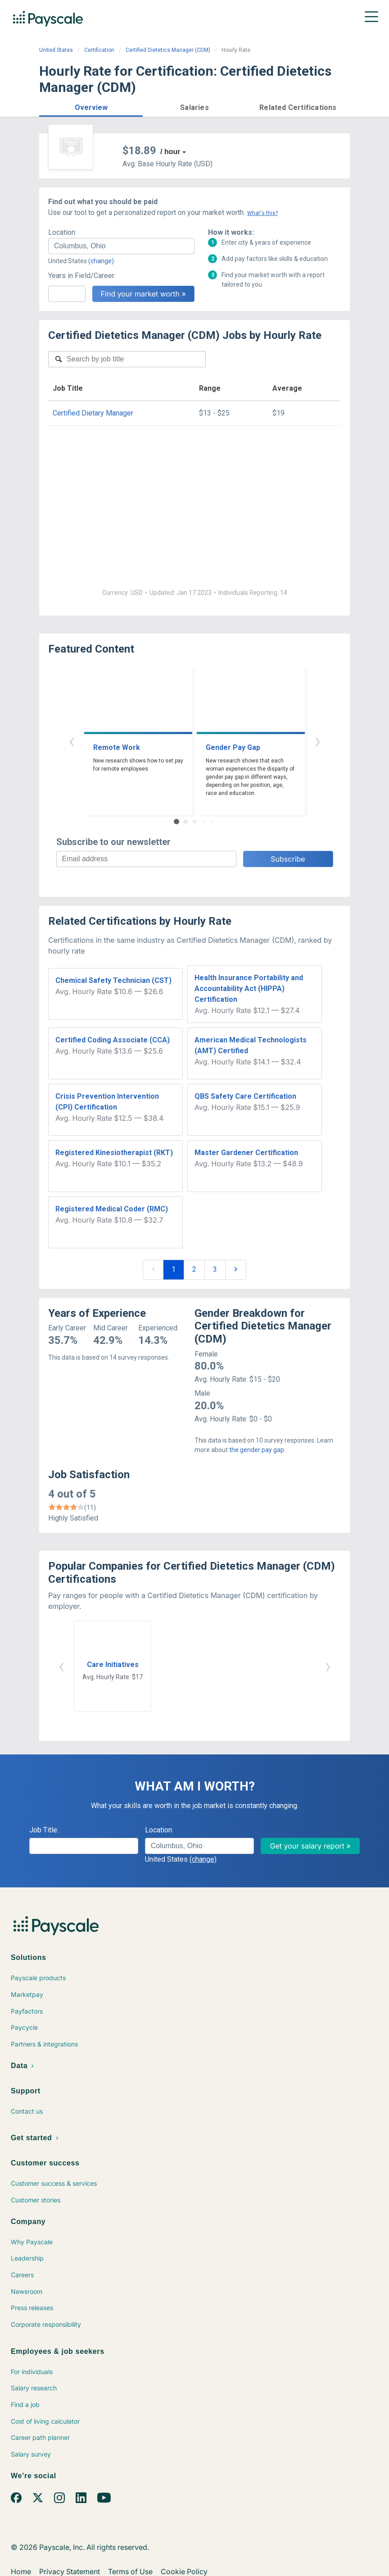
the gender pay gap (256, 1449)
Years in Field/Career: (82, 275)
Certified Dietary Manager (93, 413)
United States (56, 50)
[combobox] (121, 246)
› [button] (317, 741)
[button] (91, 106)
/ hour (170, 151)
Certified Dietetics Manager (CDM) (168, 50)
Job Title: (44, 1830)
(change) (101, 261)
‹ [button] (71, 741)
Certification (99, 50)
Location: (62, 232)
